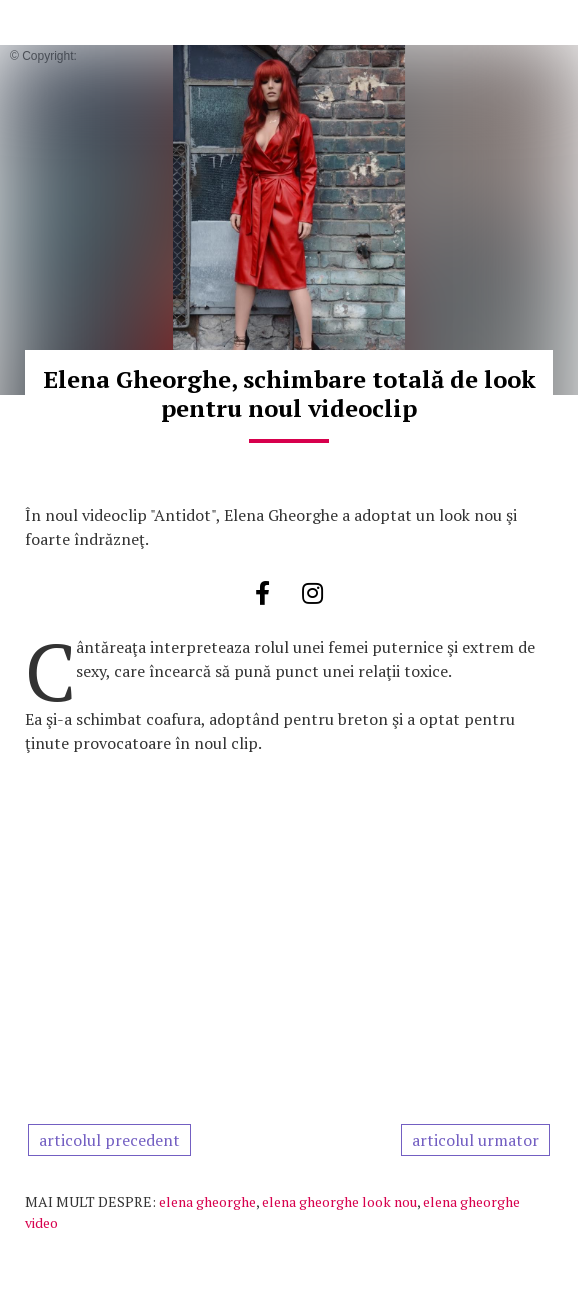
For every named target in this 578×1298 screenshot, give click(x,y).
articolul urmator (475, 1140)
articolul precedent (109, 1140)
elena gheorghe (207, 1201)
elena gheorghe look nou (339, 1201)
